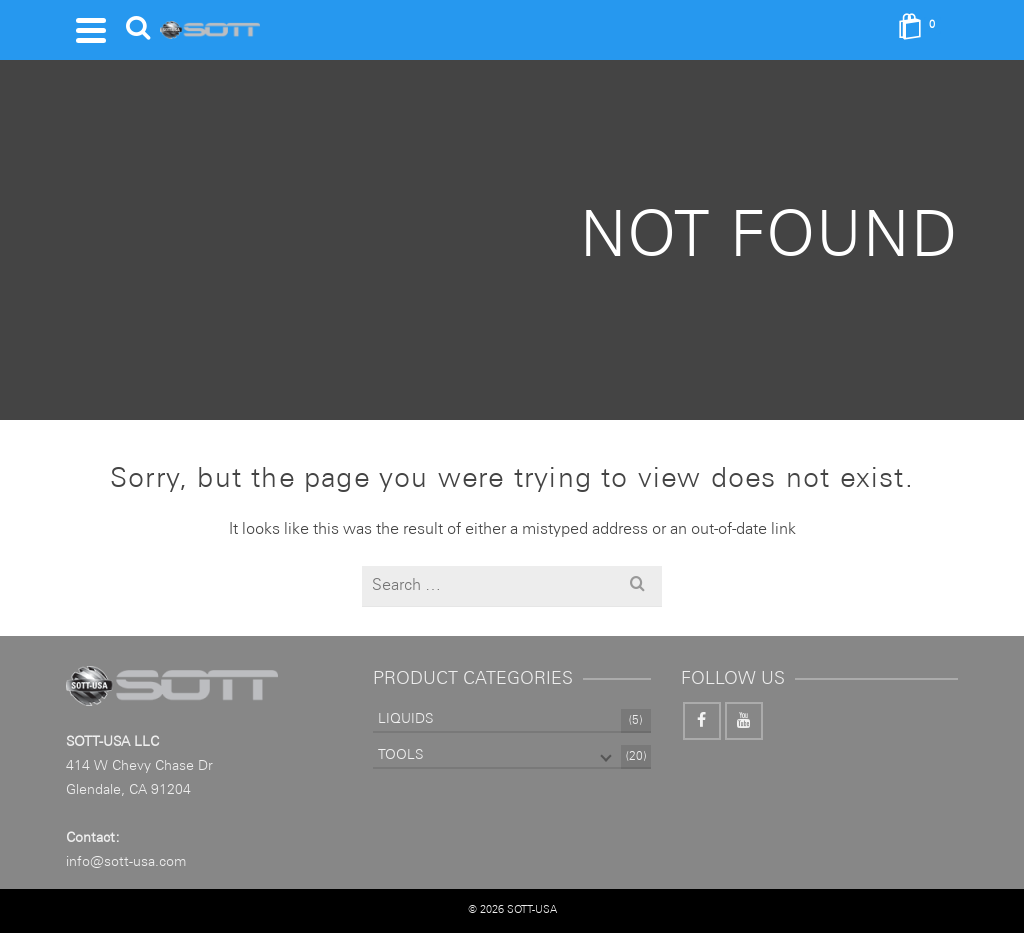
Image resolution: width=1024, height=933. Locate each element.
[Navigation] (91, 30)
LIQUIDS (405, 719)
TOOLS (400, 755)
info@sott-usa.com (126, 862)
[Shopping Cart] (923, 30)
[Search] (138, 30)
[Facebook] (702, 721)
